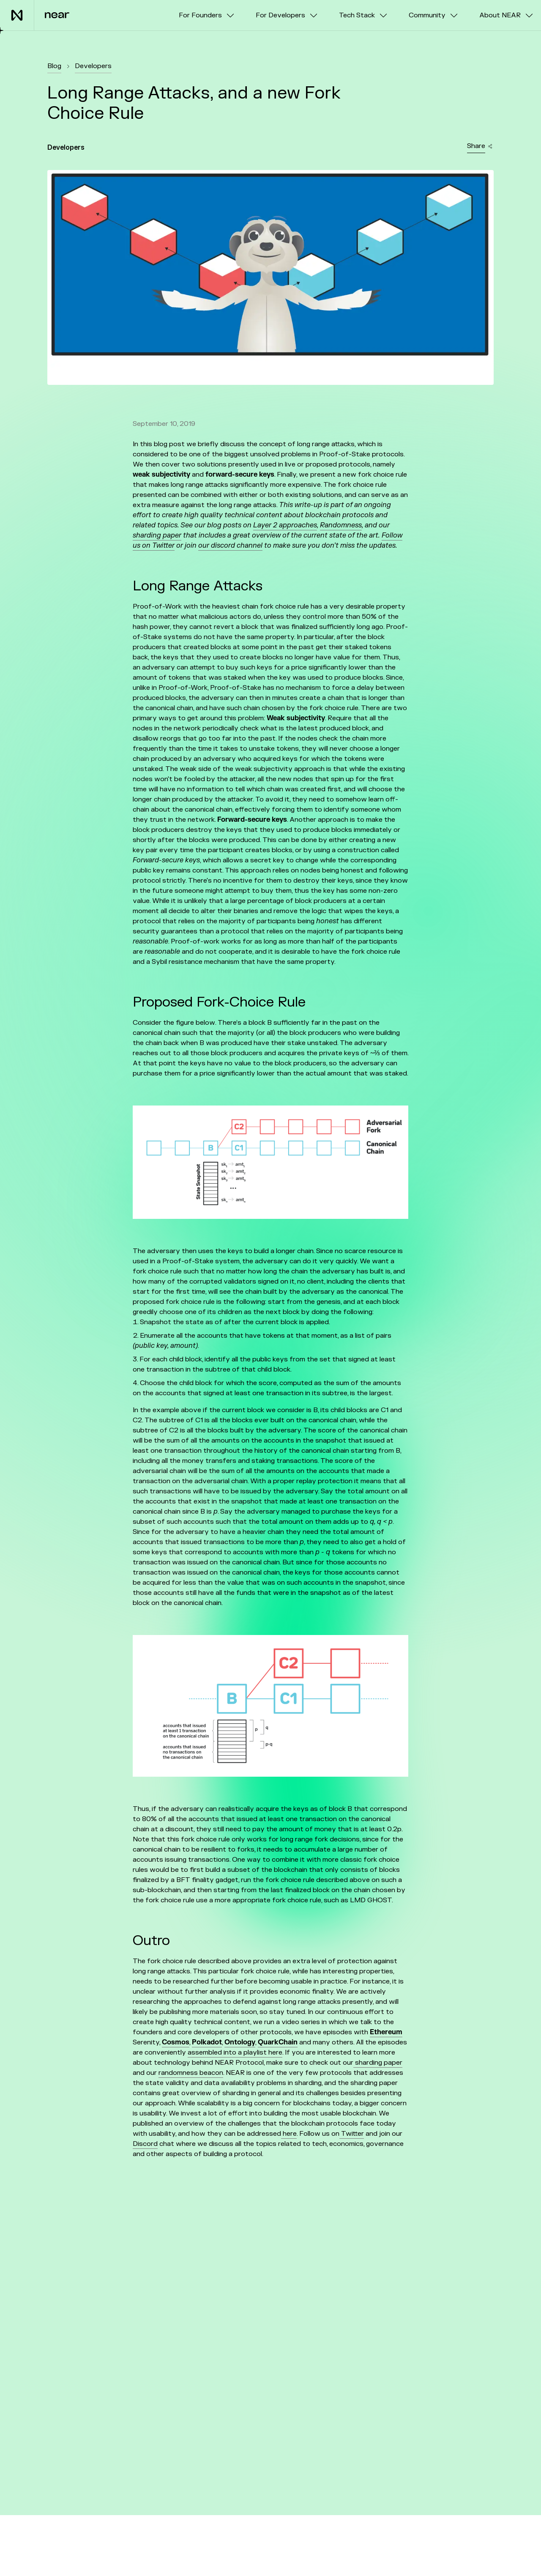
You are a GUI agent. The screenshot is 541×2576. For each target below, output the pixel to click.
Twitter (351, 2133)
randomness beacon (190, 2072)
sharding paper (377, 2062)
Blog (54, 66)
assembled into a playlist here (235, 2052)
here (289, 2133)
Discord (145, 2144)
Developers (93, 66)
